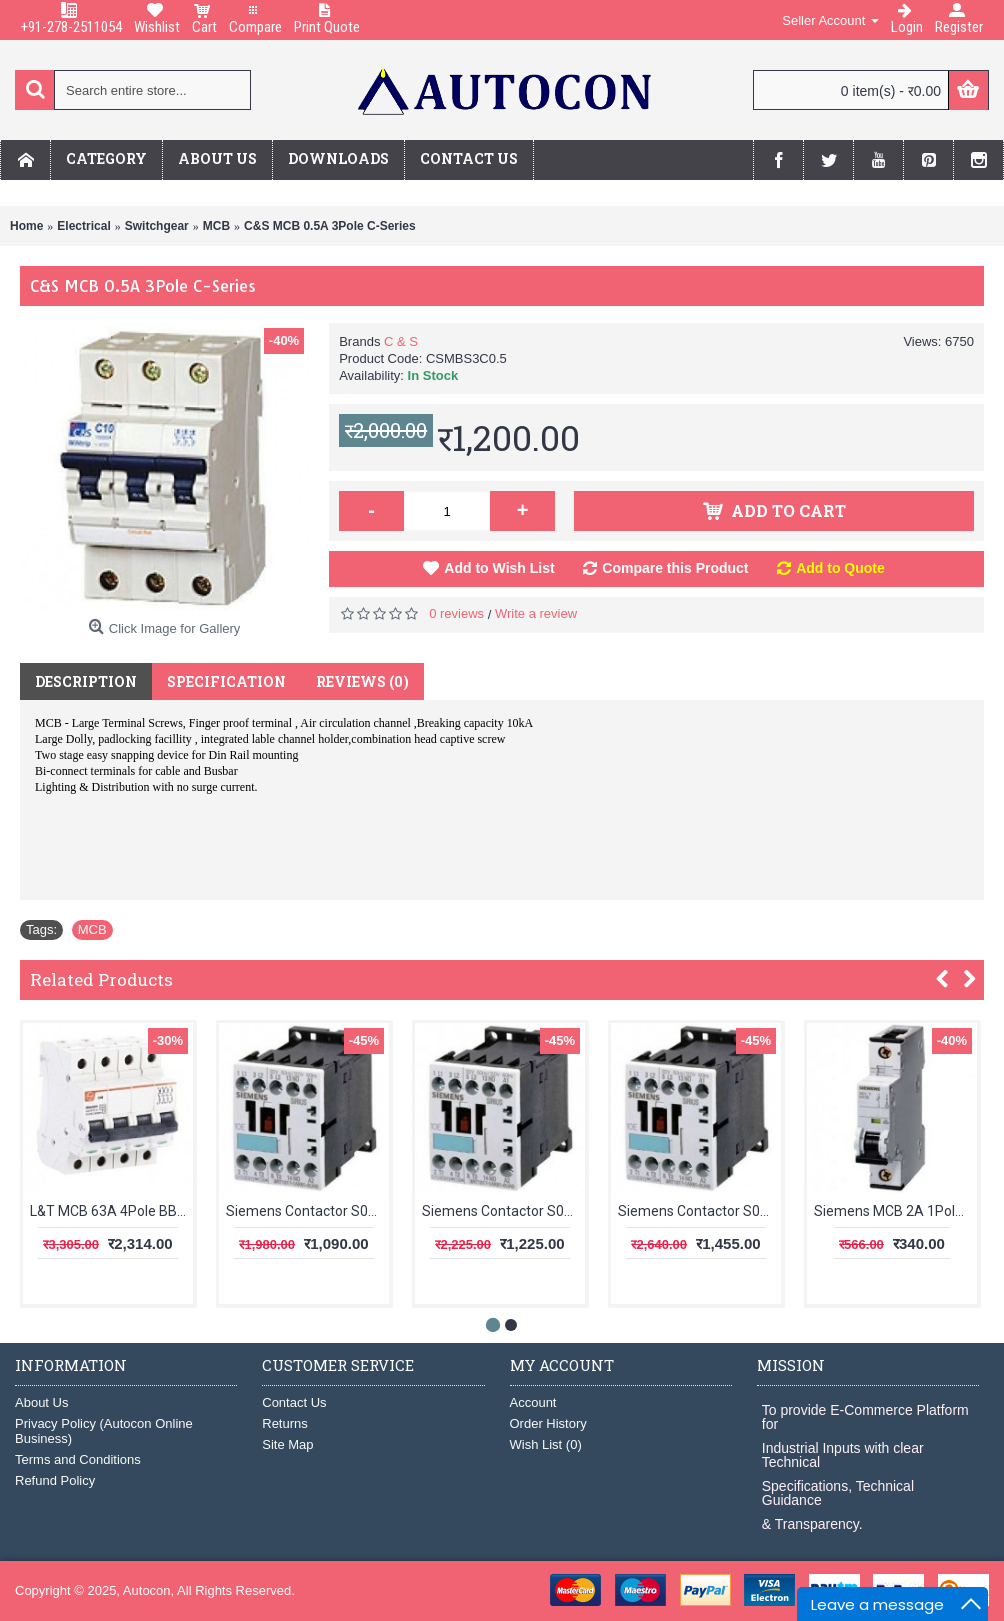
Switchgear (157, 226)
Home (26, 226)
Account (533, 1402)
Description (86, 681)
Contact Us (294, 1402)
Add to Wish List (499, 568)
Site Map (287, 1444)
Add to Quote (840, 568)
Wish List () (546, 1444)
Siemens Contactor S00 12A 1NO (503, 1211)
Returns (285, 1423)
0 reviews (456, 613)
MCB (216, 226)
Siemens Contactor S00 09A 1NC (307, 1211)
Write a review (536, 613)
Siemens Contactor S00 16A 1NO (699, 1211)
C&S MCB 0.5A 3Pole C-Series (330, 226)
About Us (41, 1402)
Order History (548, 1423)
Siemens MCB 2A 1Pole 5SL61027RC (895, 1211)
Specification (226, 681)
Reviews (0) (362, 681)
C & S (401, 341)
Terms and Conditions (78, 1459)
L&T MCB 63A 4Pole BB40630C (111, 1211)
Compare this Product (675, 568)
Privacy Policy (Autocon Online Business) (104, 1431)
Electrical (83, 226)
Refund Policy (55, 1480)
